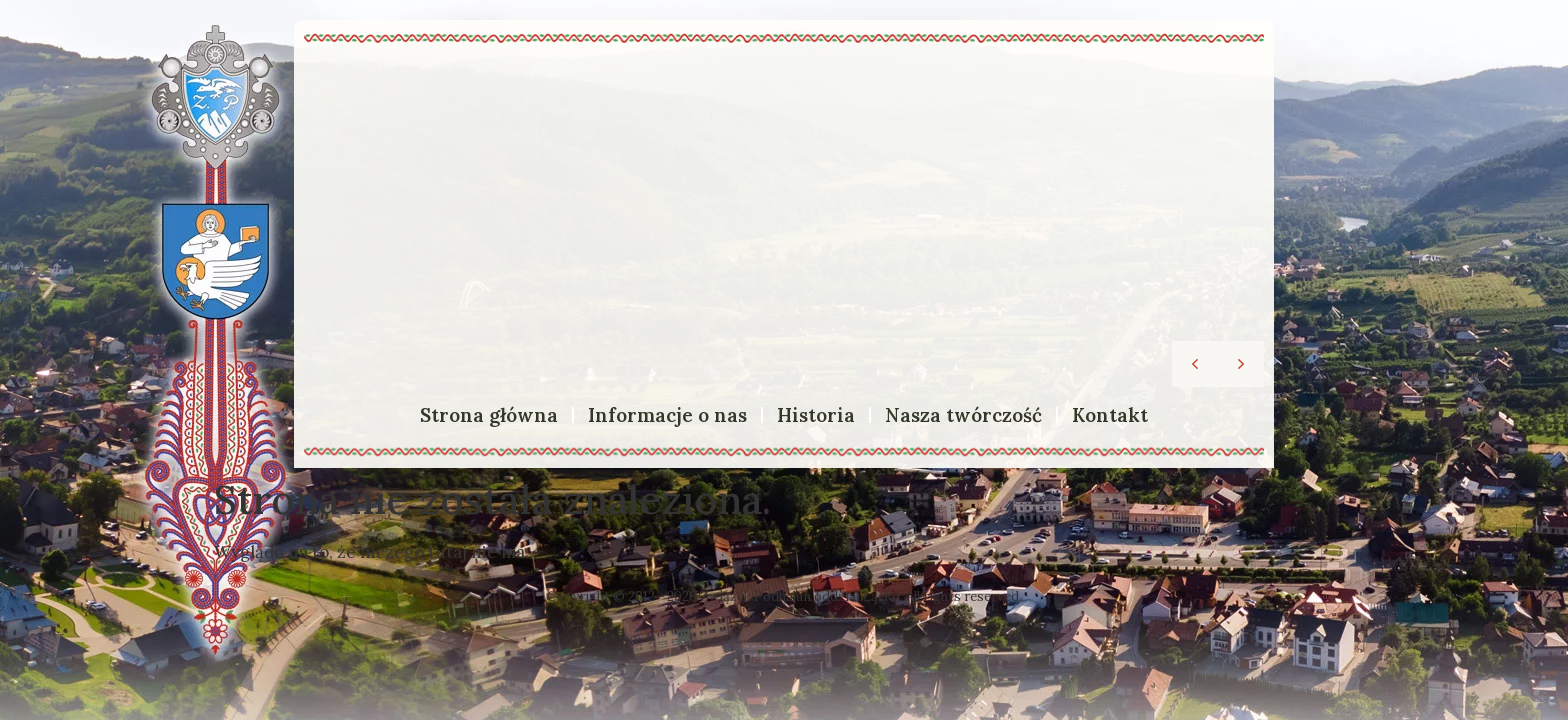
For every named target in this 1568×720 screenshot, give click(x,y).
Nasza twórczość (963, 415)
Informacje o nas (667, 415)
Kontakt (1110, 415)
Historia (816, 415)
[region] (784, 218)
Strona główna (489, 415)
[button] (1241, 364)
